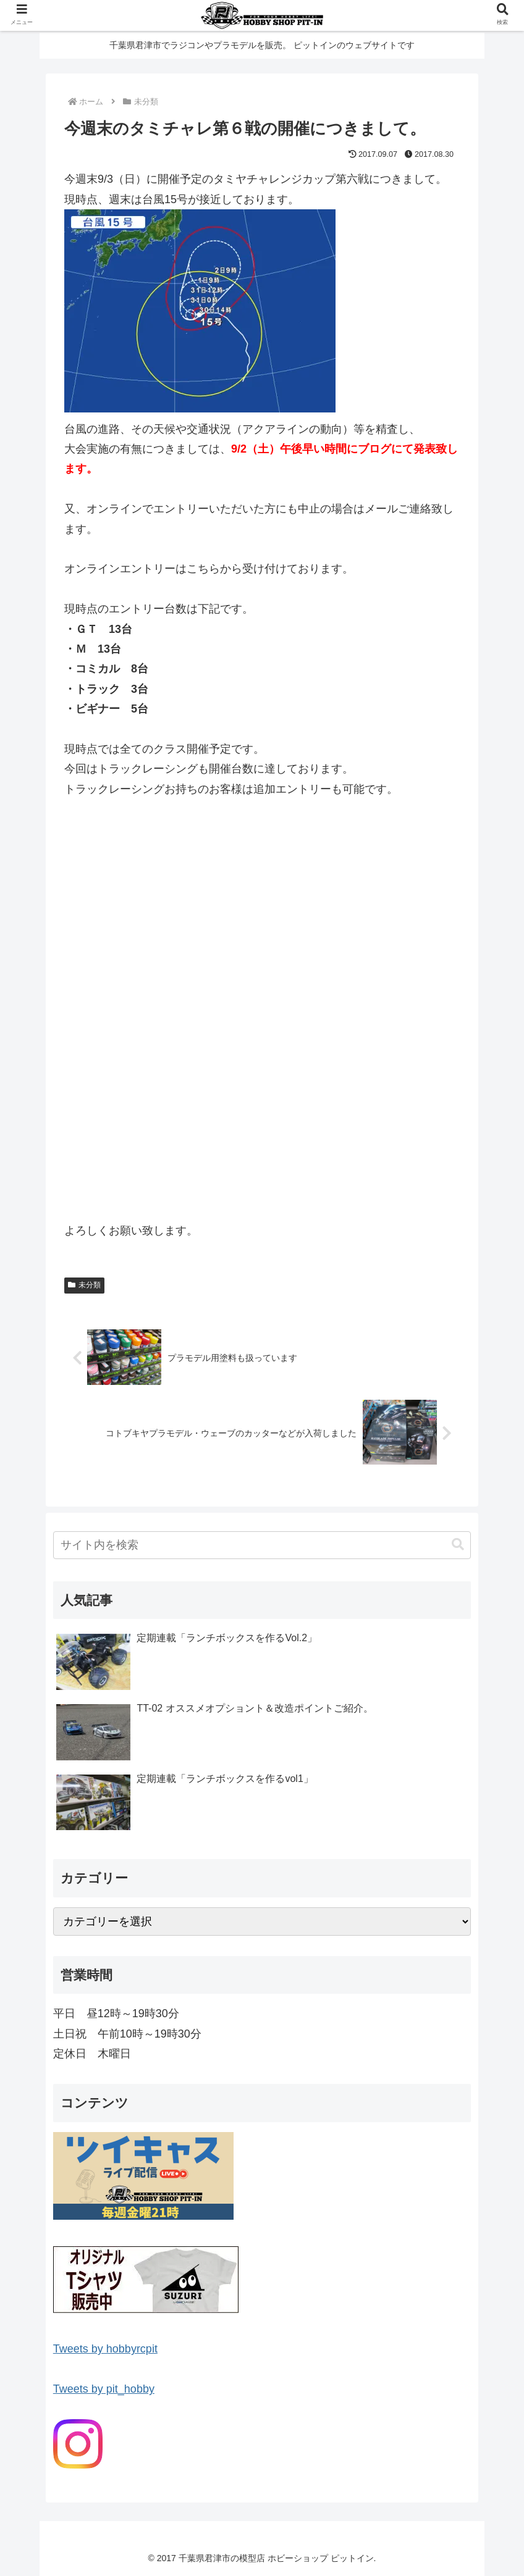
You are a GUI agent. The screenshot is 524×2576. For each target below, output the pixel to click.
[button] (458, 1544)
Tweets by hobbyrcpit (105, 2349)
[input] (262, 1545)
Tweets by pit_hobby (103, 2389)
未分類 (84, 1285)
